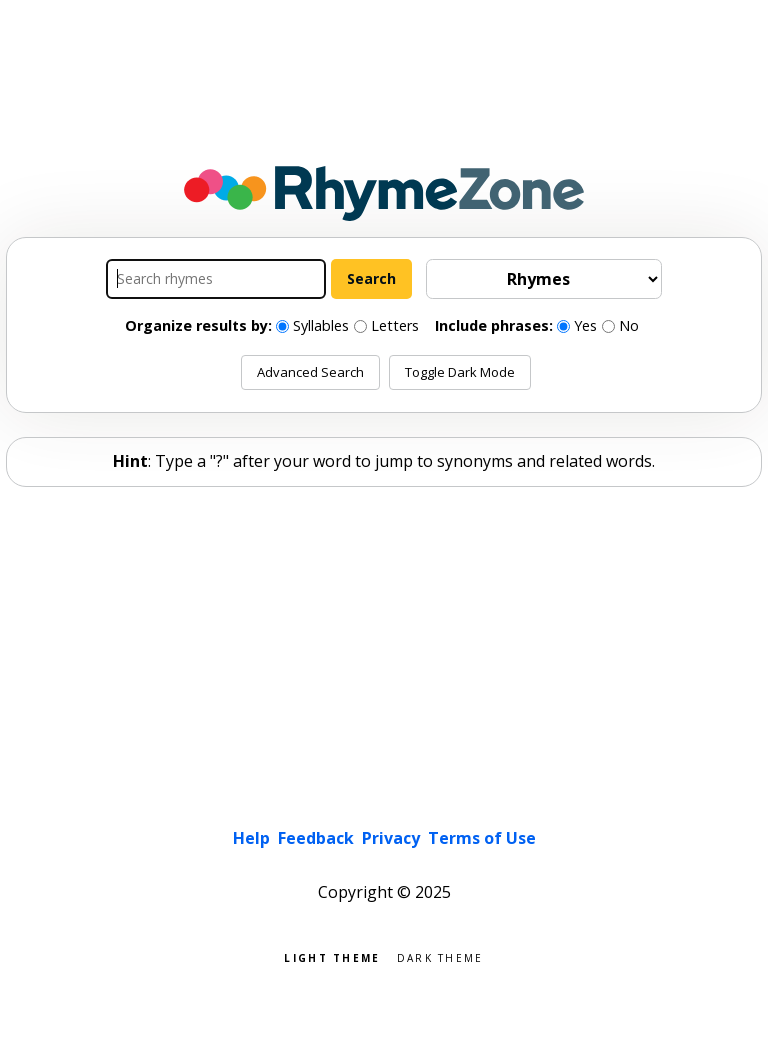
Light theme (332, 956)
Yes (585, 325)
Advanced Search (310, 372)
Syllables (321, 325)
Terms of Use (482, 838)
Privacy (391, 838)
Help (251, 838)
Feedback (316, 838)
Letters (395, 325)
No (629, 325)
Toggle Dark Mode (460, 372)
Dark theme (440, 956)
